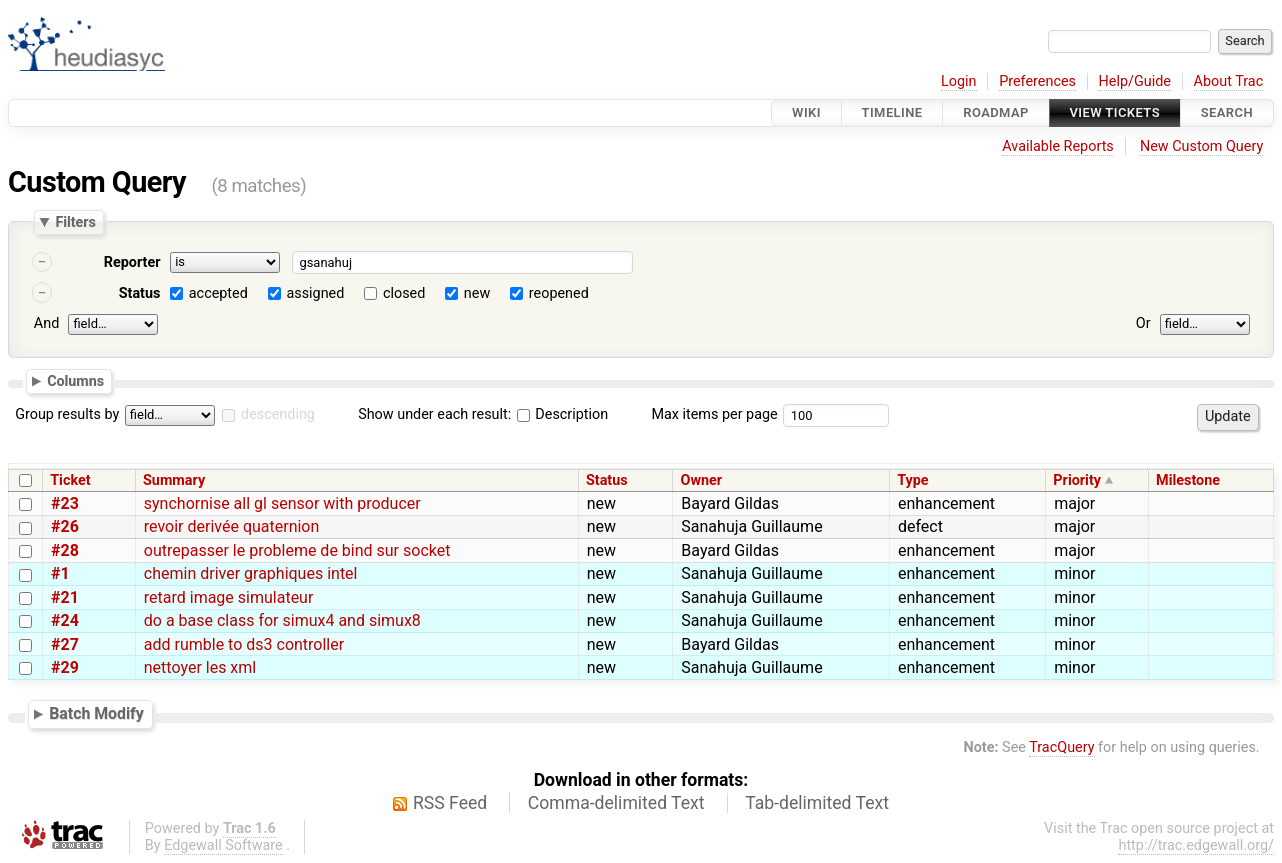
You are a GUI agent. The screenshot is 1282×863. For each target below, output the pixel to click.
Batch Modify (96, 713)
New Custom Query (1201, 146)
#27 (65, 644)
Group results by (67, 414)
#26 (65, 526)
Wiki (806, 112)
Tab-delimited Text (817, 803)
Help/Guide (1135, 81)
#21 (65, 597)
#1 (60, 573)
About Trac (1229, 81)
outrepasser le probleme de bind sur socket (297, 550)
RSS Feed (450, 803)
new (477, 293)
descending (278, 414)
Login (959, 81)
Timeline (892, 112)
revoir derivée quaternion (232, 526)
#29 (65, 667)
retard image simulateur (229, 597)
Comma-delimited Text (616, 803)
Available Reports (1058, 146)
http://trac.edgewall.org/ (1196, 845)
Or (1143, 323)
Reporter (132, 262)
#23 (65, 503)
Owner (702, 480)
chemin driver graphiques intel (251, 573)
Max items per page (714, 414)
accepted (218, 293)
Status (140, 293)
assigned (315, 293)
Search (1227, 112)
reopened (559, 293)
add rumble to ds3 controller (244, 644)
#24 (65, 620)
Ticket (70, 480)
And (46, 323)
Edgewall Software (223, 845)
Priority (1077, 480)
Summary (174, 480)
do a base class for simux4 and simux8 (282, 620)
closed (404, 293)
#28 (65, 550)
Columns (75, 380)
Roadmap (996, 112)
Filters (75, 222)
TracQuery (1061, 747)
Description (562, 414)
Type (912, 480)
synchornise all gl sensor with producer (282, 503)
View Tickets (1115, 112)
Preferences (1037, 81)
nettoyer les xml (200, 667)
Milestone (1188, 480)
